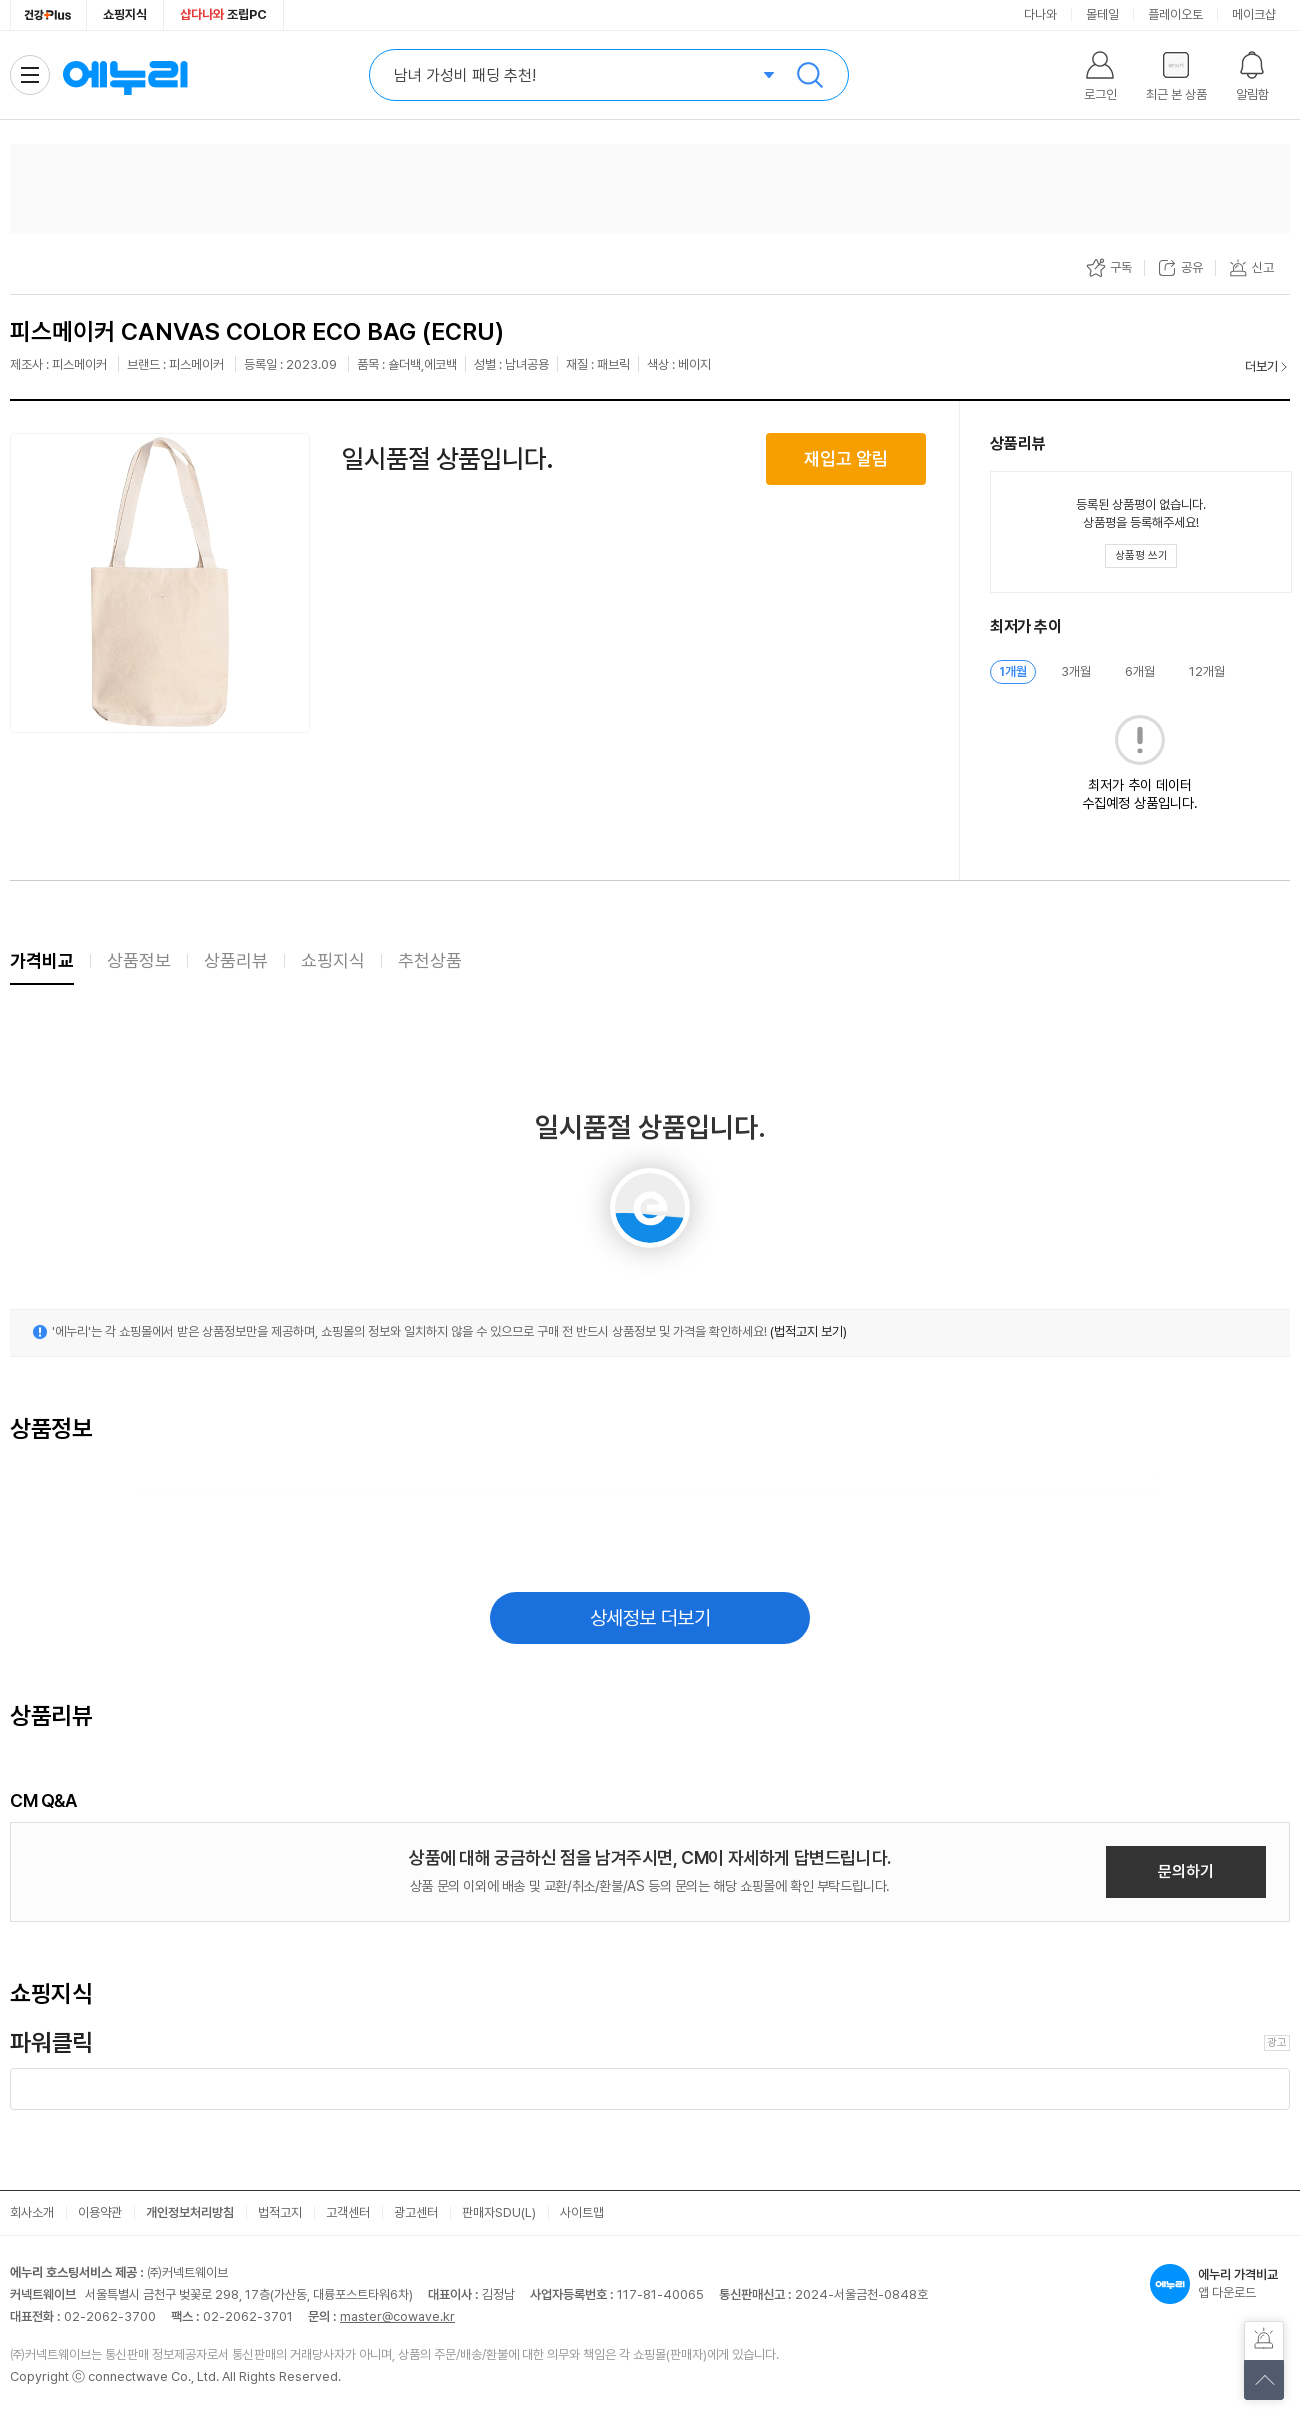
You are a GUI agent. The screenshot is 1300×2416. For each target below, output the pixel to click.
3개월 (1076, 671)
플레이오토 (1175, 14)
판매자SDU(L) (499, 2212)
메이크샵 (1254, 14)
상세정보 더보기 (650, 1618)
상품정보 (139, 960)
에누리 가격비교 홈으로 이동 (125, 75)
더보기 (1261, 366)
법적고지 (280, 2212)
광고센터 (416, 2212)
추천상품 (430, 960)
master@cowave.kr (397, 2316)
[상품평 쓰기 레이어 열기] (1141, 556)
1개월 (1013, 671)
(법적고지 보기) (808, 1331)
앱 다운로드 (1220, 2284)
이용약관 (100, 2212)
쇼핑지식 (125, 14)
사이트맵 (582, 2212)
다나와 (1040, 14)
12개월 (1207, 671)
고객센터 (348, 2212)
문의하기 (1186, 1871)
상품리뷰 (236, 960)
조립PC (223, 14)
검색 (810, 75)
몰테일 (1102, 14)
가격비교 (42, 960)
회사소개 (32, 2212)
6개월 (1140, 671)
